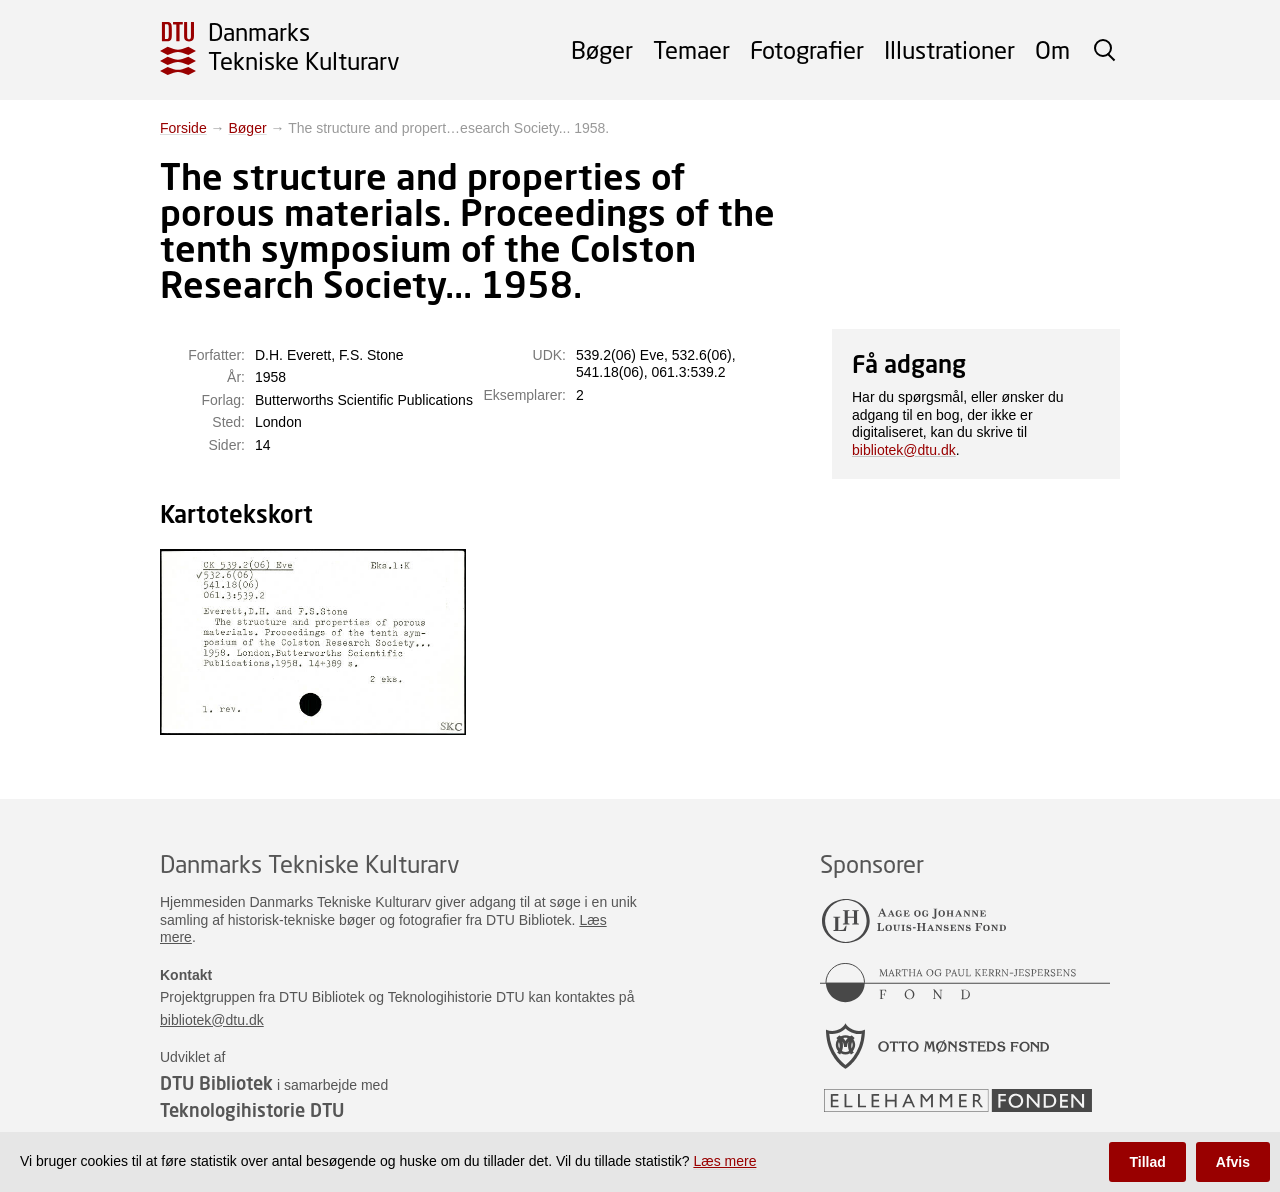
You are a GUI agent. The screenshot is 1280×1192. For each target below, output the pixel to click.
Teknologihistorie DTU (252, 1110)
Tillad (1147, 1162)
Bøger (602, 49)
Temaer (691, 49)
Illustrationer (949, 49)
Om (1052, 49)
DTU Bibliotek (216, 1083)
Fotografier (807, 49)
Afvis (1233, 1162)
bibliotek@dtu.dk (904, 450)
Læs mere (724, 1161)
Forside (183, 128)
